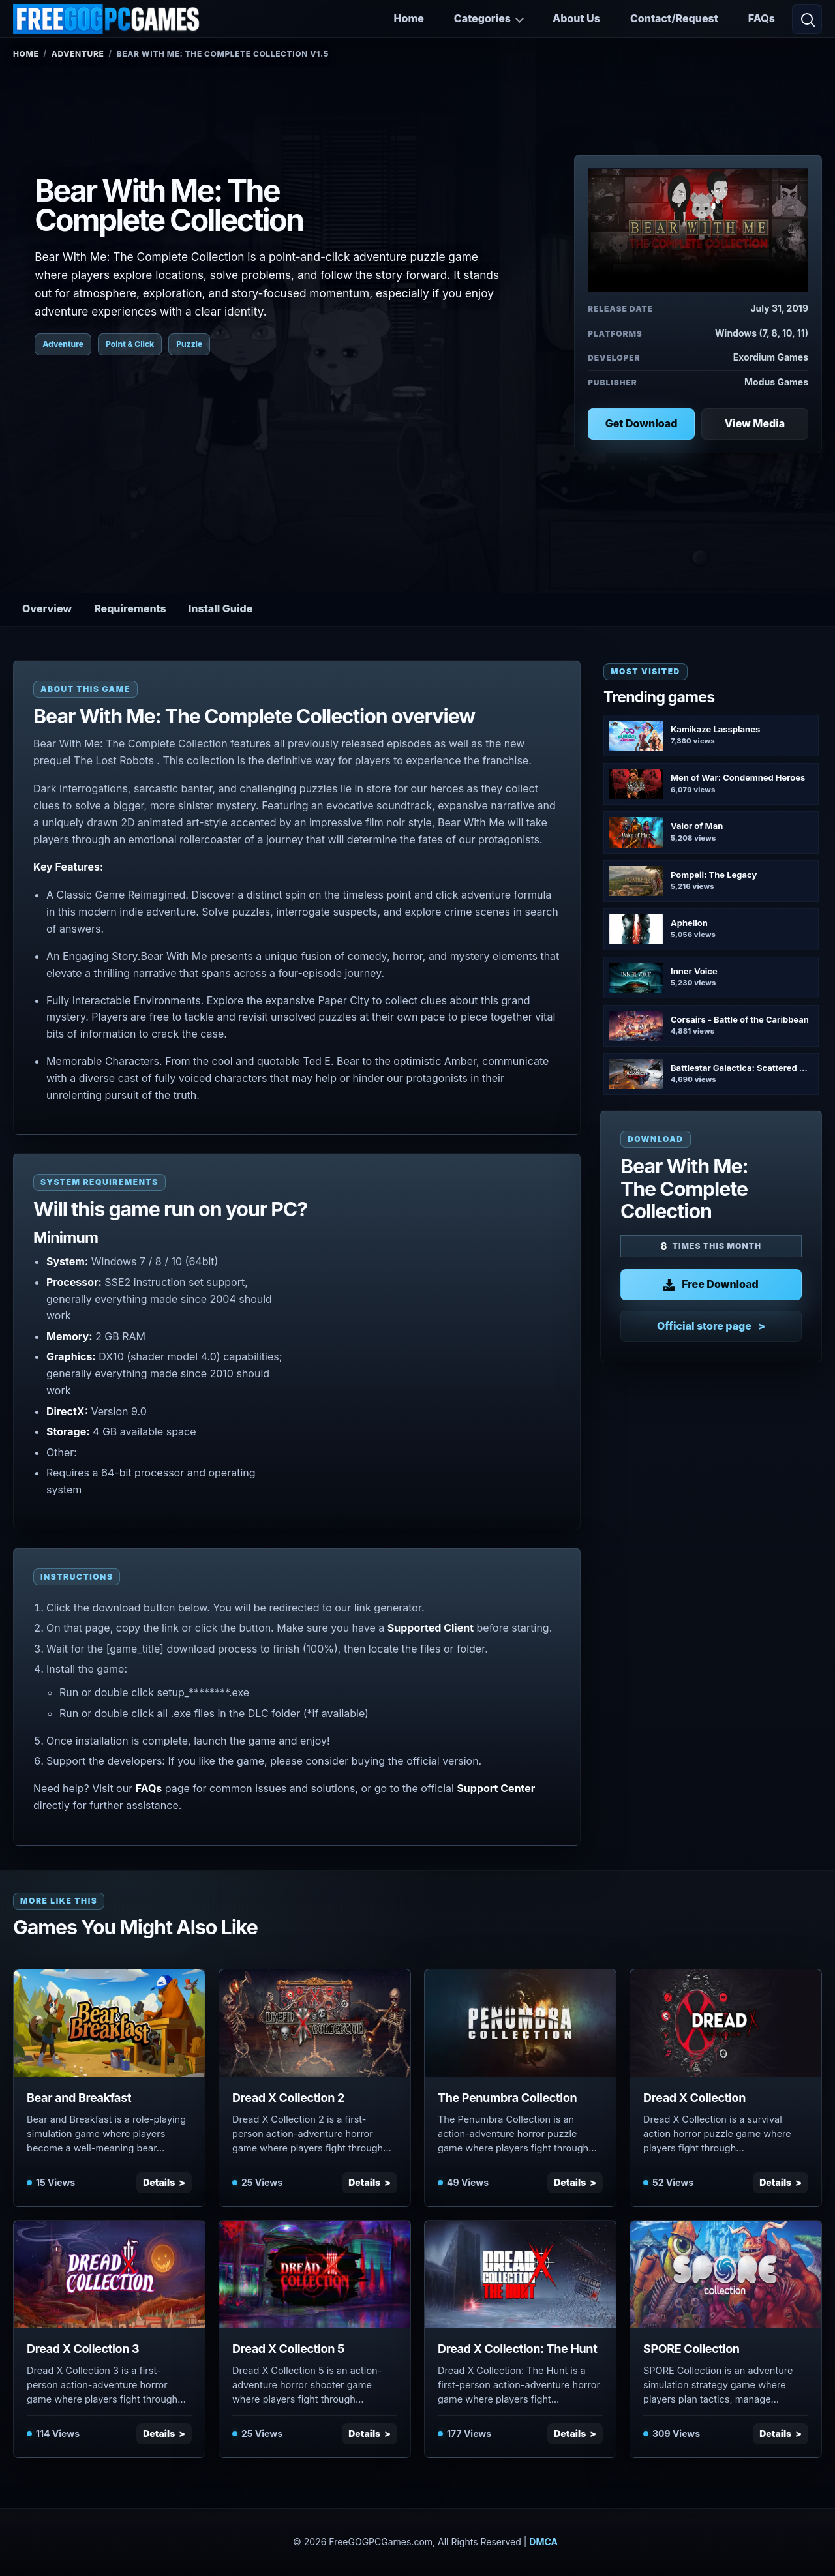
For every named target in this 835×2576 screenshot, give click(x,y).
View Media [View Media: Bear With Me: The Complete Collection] (755, 423)
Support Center (496, 1788)
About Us (576, 18)
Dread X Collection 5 (288, 2349)
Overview (47, 608)
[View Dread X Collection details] (725, 2023)
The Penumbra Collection (507, 2097)
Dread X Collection (694, 2097)
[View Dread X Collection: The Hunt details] (520, 2274)
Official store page (704, 1325)
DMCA (543, 2541)
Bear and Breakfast (79, 2097)
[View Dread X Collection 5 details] (314, 2274)
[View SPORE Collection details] (725, 2274)
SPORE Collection (691, 2349)
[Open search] (807, 19)
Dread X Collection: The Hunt (517, 2349)
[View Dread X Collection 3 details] (109, 2274)
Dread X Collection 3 (83, 2349)
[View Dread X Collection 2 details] (314, 2023)
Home (409, 18)
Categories (482, 18)
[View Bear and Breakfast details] (109, 2023)
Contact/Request (674, 18)
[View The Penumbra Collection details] (520, 2023)
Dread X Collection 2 (288, 2097)
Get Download (641, 423)
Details (159, 2182)
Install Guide (221, 608)
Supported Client (430, 1627)
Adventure (78, 54)
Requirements (130, 608)
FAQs (761, 18)
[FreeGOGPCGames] (107, 19)
